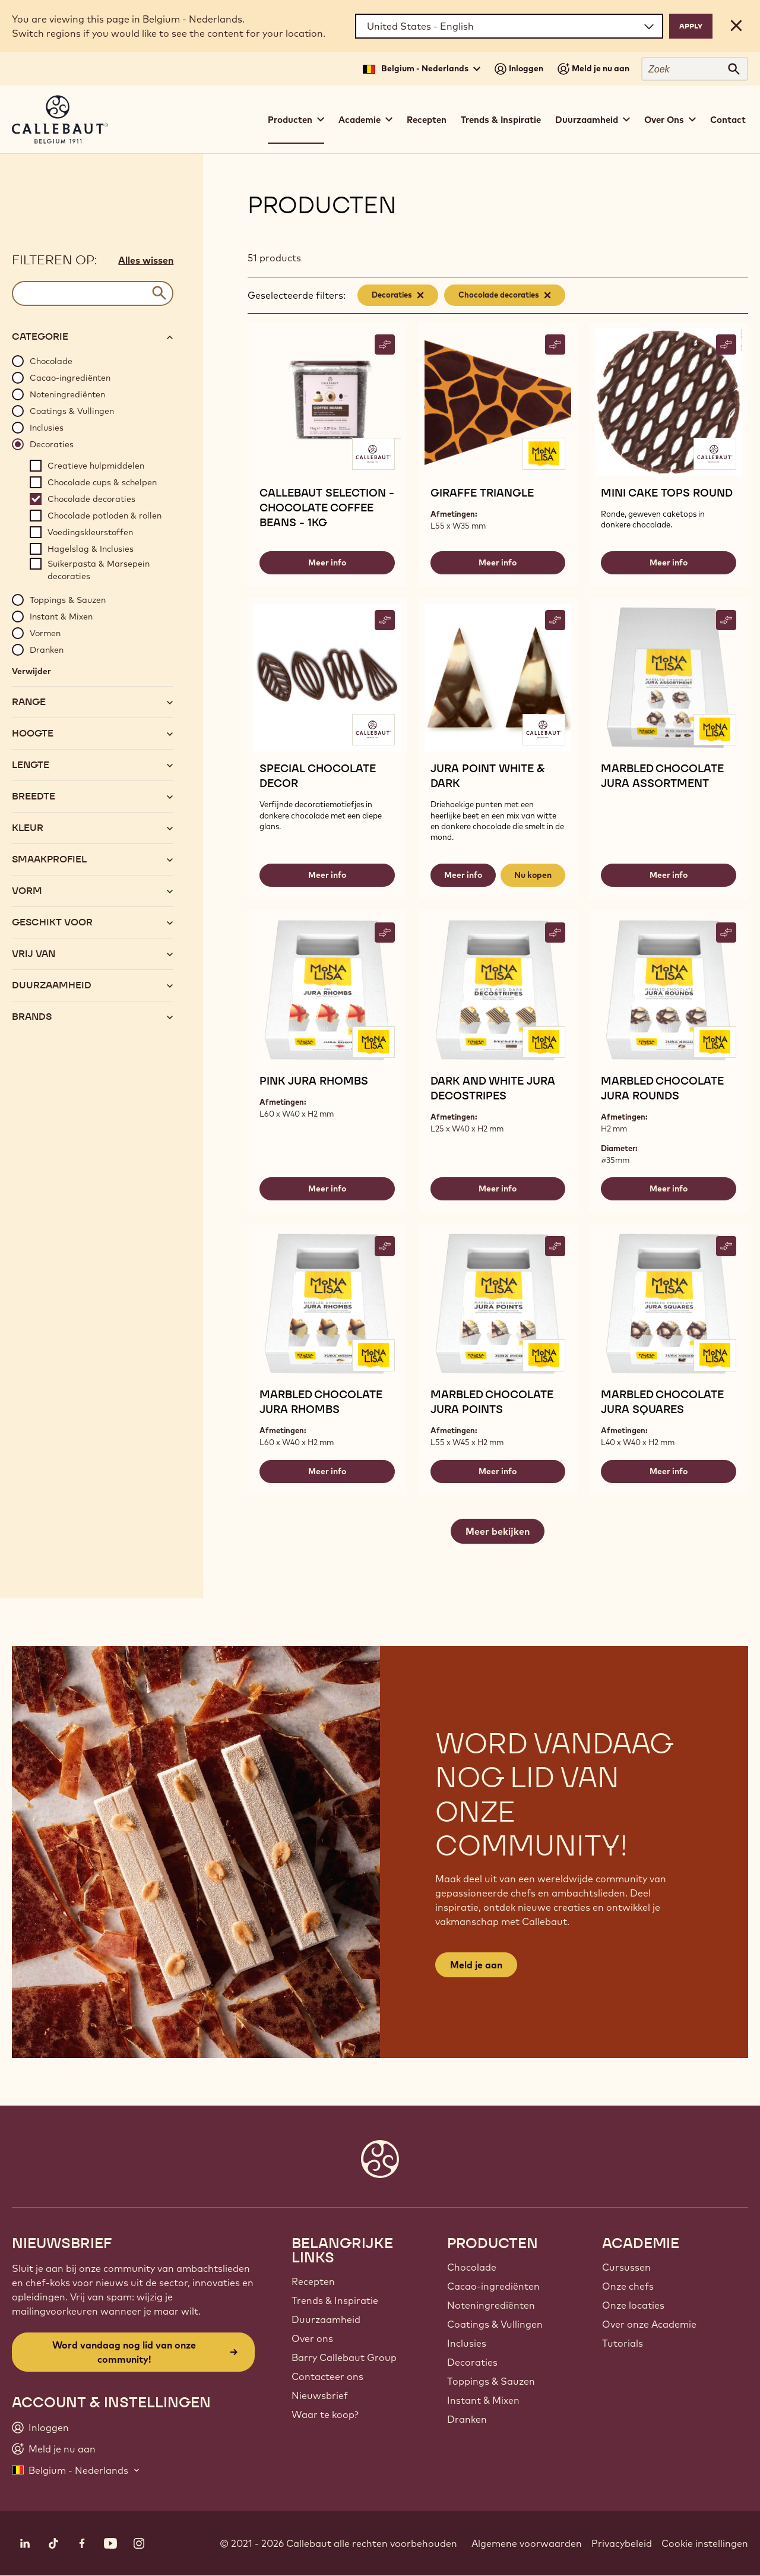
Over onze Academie (649, 2324)
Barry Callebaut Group (344, 2357)
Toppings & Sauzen (491, 2381)
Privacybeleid (621, 2543)
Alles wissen (145, 260)
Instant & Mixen (483, 2400)
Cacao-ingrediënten (493, 2286)
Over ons (312, 2338)
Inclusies (466, 2343)
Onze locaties (633, 2305)
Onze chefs (628, 2286)
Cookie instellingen (704, 2543)
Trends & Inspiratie (501, 119)
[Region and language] (509, 26)
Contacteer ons (327, 2376)
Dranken (467, 2419)
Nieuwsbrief (320, 2395)
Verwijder (31, 671)
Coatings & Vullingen (495, 2324)
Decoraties (472, 2362)
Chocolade (471, 2267)
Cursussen (626, 2267)
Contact (728, 119)
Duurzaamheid (326, 2319)
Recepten (426, 119)
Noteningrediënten (491, 2305)
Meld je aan (476, 1965)
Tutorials (622, 2343)
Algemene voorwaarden (526, 2543)
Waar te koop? (325, 2414)
